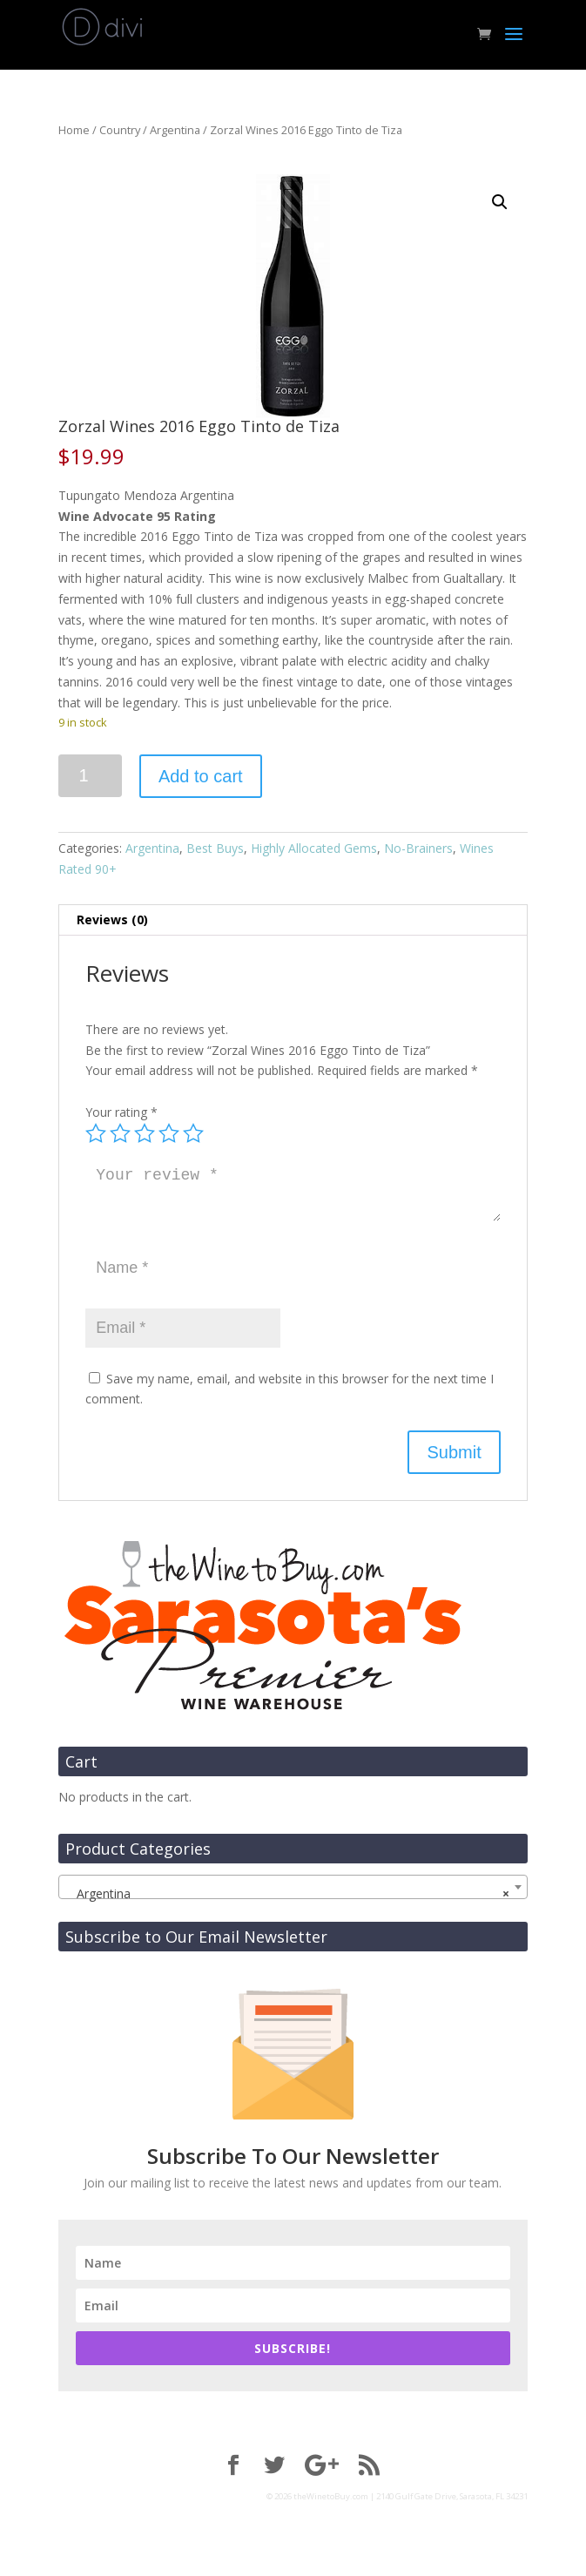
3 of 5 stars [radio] (144, 1133)
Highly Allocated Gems (314, 848)
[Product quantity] (90, 775)
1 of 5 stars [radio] (95, 1133)
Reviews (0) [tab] (112, 919)
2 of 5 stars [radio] (120, 1133)
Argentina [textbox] (287, 1894)
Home (74, 130)
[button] (499, 202)
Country (119, 130)
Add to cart (200, 776)
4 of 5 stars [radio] (168, 1133)
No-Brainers (418, 848)
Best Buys (215, 848)
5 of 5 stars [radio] (193, 1133)
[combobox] (292, 1887)
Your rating (121, 1112)
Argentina (175, 130)
